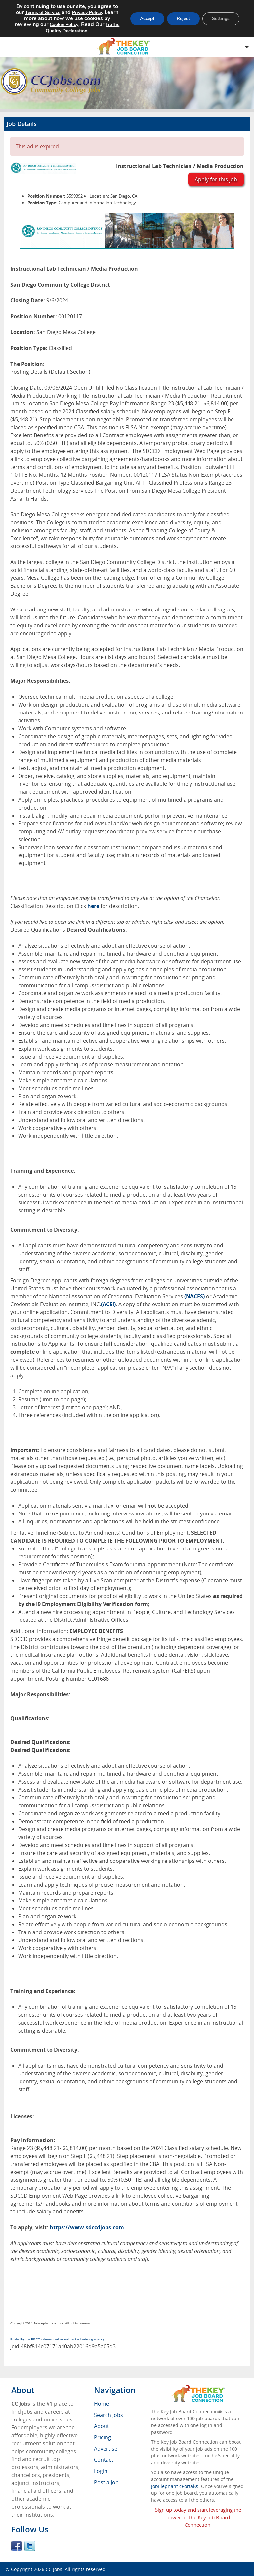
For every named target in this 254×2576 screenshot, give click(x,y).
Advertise (105, 2448)
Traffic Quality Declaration (82, 27)
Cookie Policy (63, 24)
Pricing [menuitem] (102, 2437)
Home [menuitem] (101, 2403)
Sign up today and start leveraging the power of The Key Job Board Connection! (198, 2517)
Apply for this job (216, 179)
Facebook (16, 2546)
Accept (146, 19)
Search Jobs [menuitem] (108, 2415)
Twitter (29, 2546)
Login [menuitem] (100, 2471)
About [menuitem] (101, 2426)
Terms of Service (42, 12)
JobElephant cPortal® (174, 2486)
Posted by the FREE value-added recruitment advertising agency (57, 2339)
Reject (183, 19)
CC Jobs (54, 2569)
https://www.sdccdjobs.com (87, 2227)
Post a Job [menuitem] (106, 2482)
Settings (221, 19)
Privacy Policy (87, 12)
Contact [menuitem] (103, 2459)
